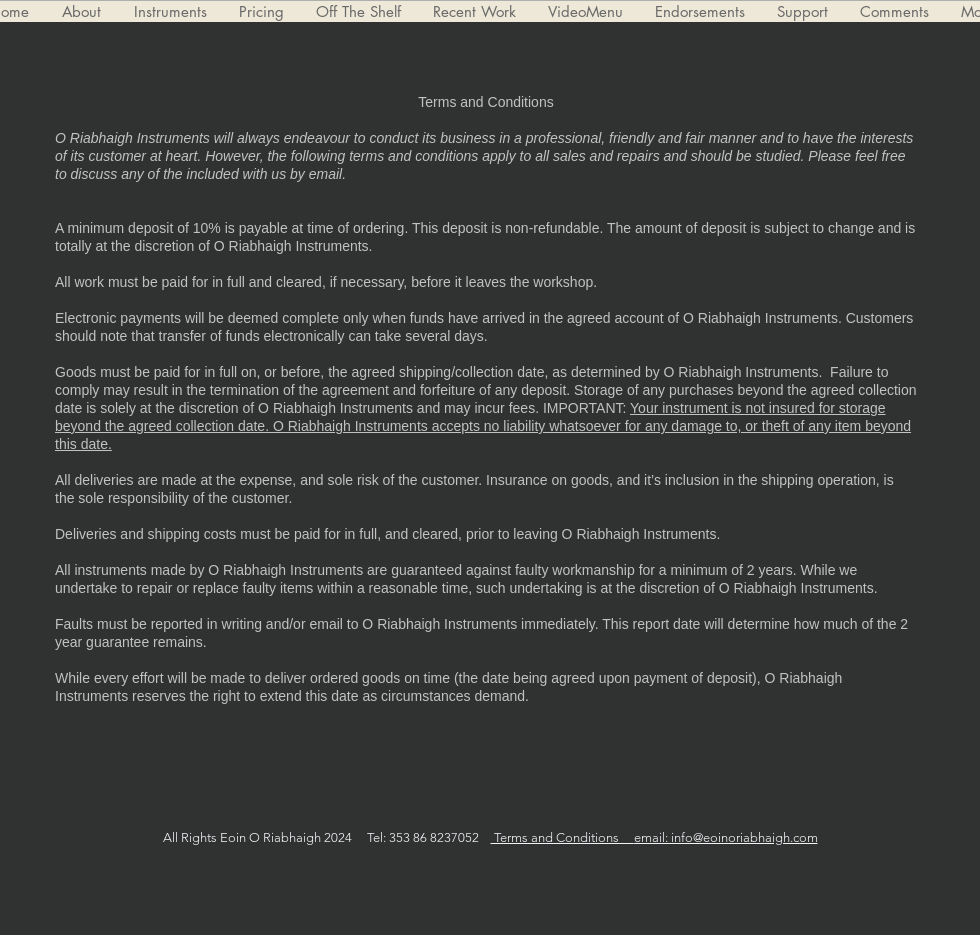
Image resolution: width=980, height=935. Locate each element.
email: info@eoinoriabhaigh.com (726, 837)
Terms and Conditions (562, 837)
